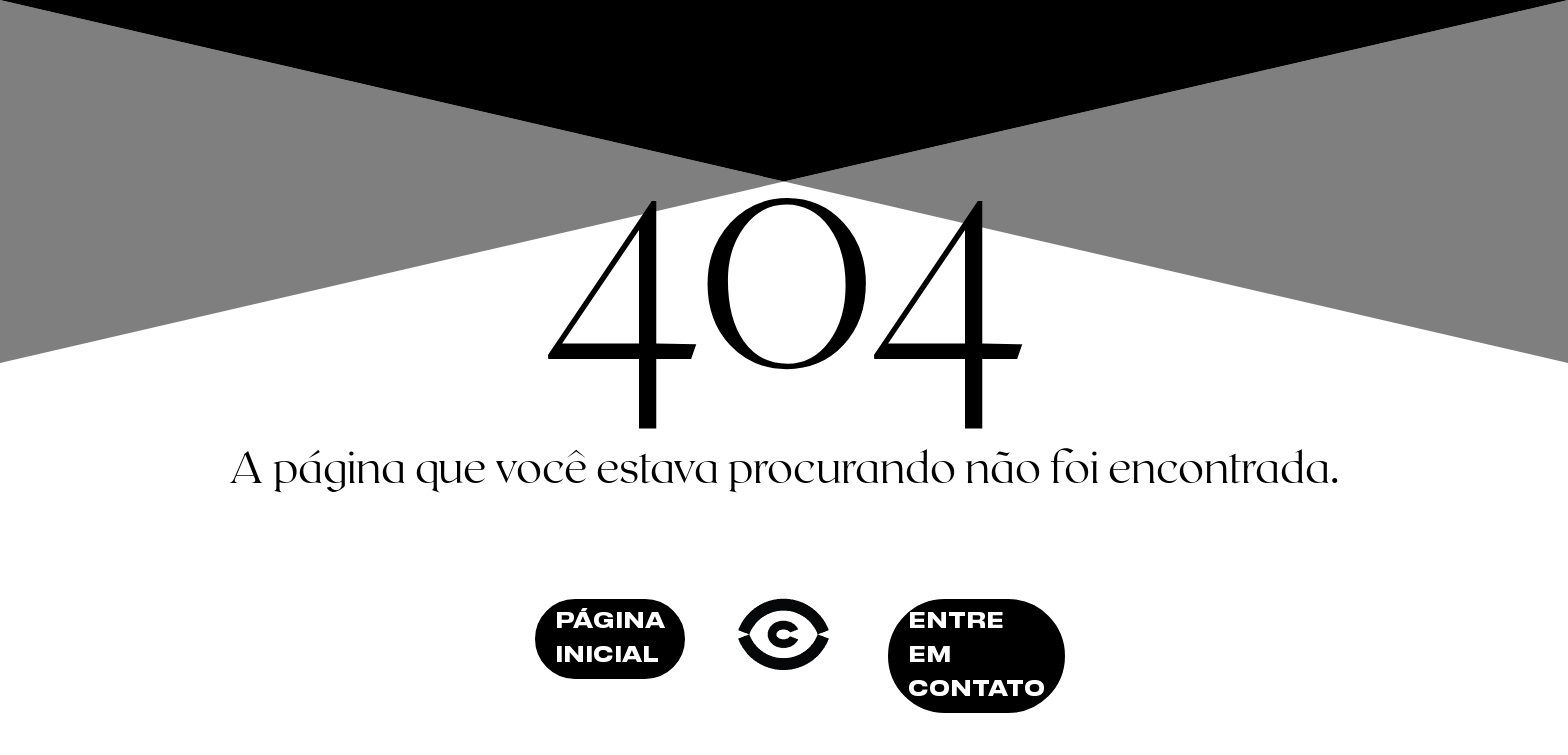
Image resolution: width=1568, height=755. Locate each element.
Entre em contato (976, 656)
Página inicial (610, 639)
